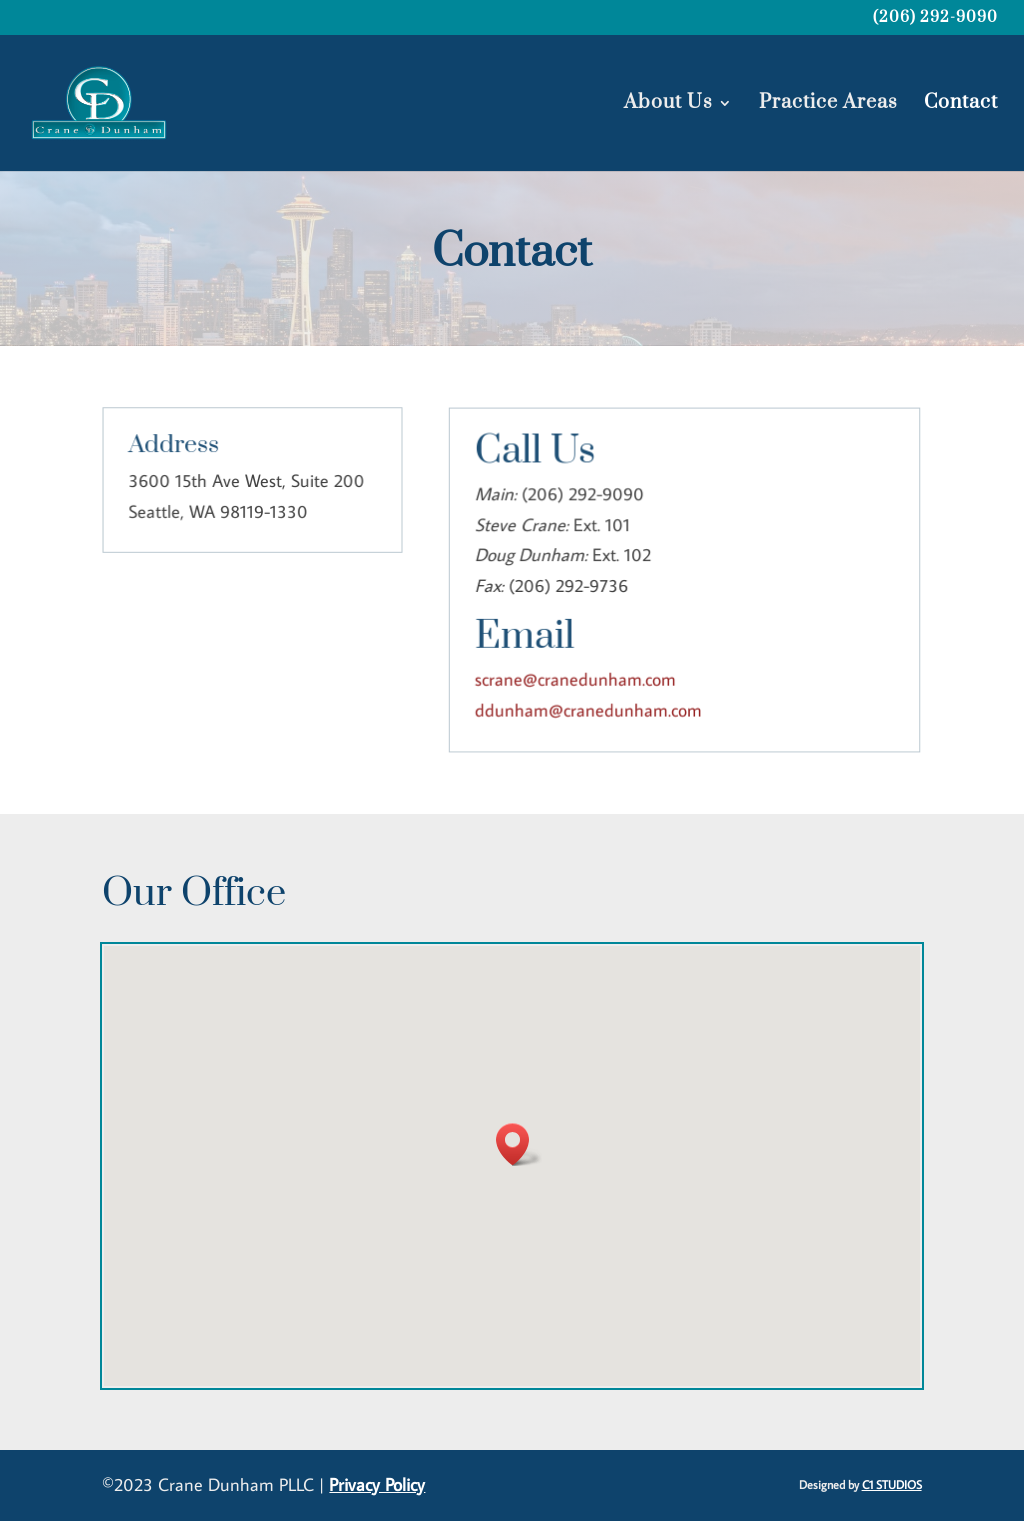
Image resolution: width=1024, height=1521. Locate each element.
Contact (961, 105)
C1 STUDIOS (892, 1484)
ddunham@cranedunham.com (589, 709)
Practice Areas (828, 105)
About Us (668, 105)
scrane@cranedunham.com (576, 678)
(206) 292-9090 (935, 19)
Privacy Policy (377, 1484)
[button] (519, 1144)
